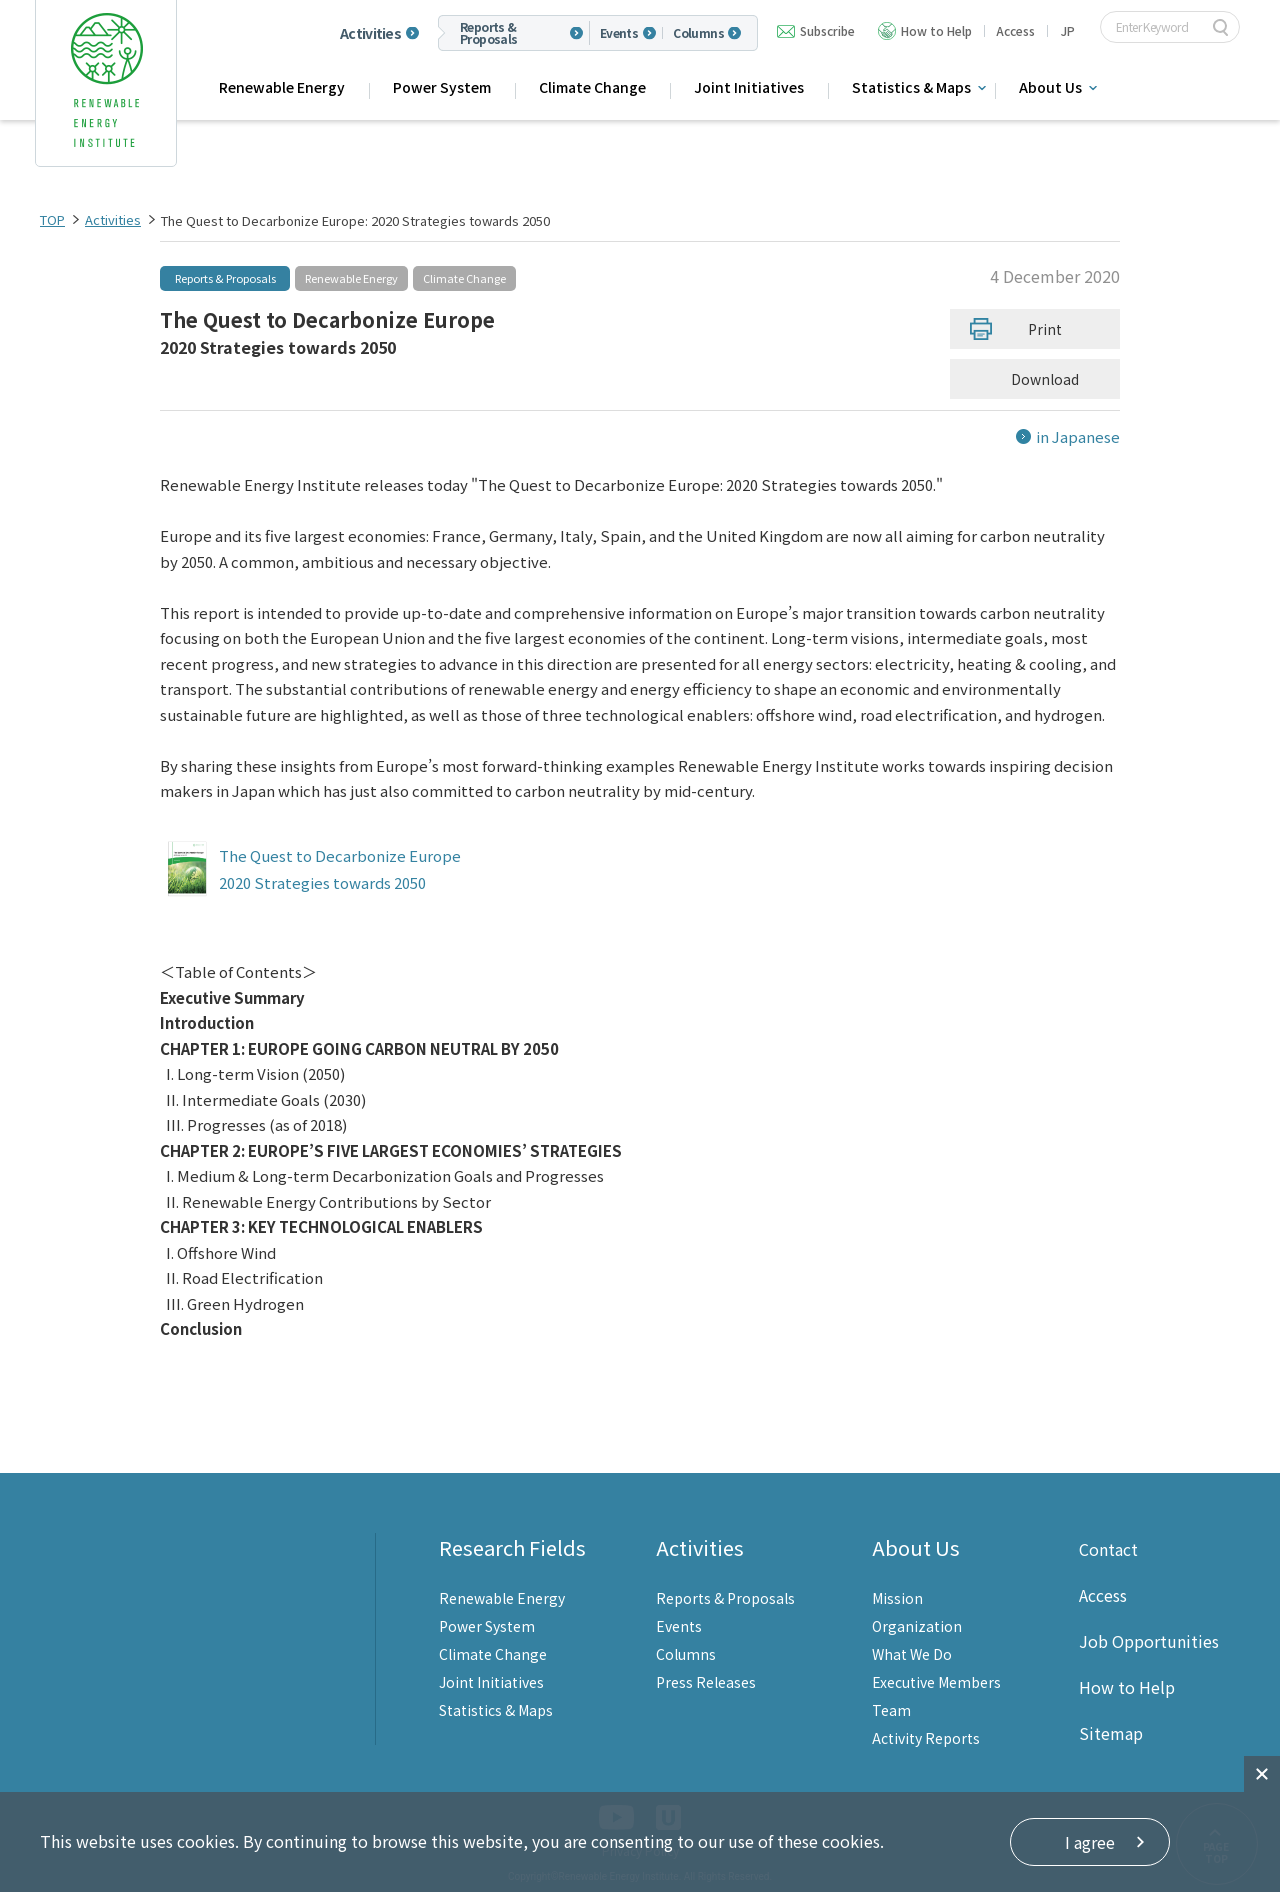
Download (1050, 379)
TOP (52, 219)
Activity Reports (926, 1738)
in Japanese (1078, 436)
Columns (698, 33)
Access (1015, 30)
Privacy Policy (640, 1850)
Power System (442, 87)
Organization (917, 1626)
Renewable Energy (282, 87)
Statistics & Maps (911, 87)
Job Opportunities (1149, 1641)
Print (1045, 329)
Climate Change (592, 87)
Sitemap (1111, 1733)
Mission (897, 1598)
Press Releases (706, 1682)
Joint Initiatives (749, 87)
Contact (1108, 1549)
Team (891, 1710)
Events (619, 33)
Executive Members (936, 1682)
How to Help (936, 30)
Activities (370, 33)
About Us (1050, 87)
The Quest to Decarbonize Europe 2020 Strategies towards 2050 (340, 869)
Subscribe (827, 30)
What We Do (912, 1654)
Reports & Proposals (489, 33)
